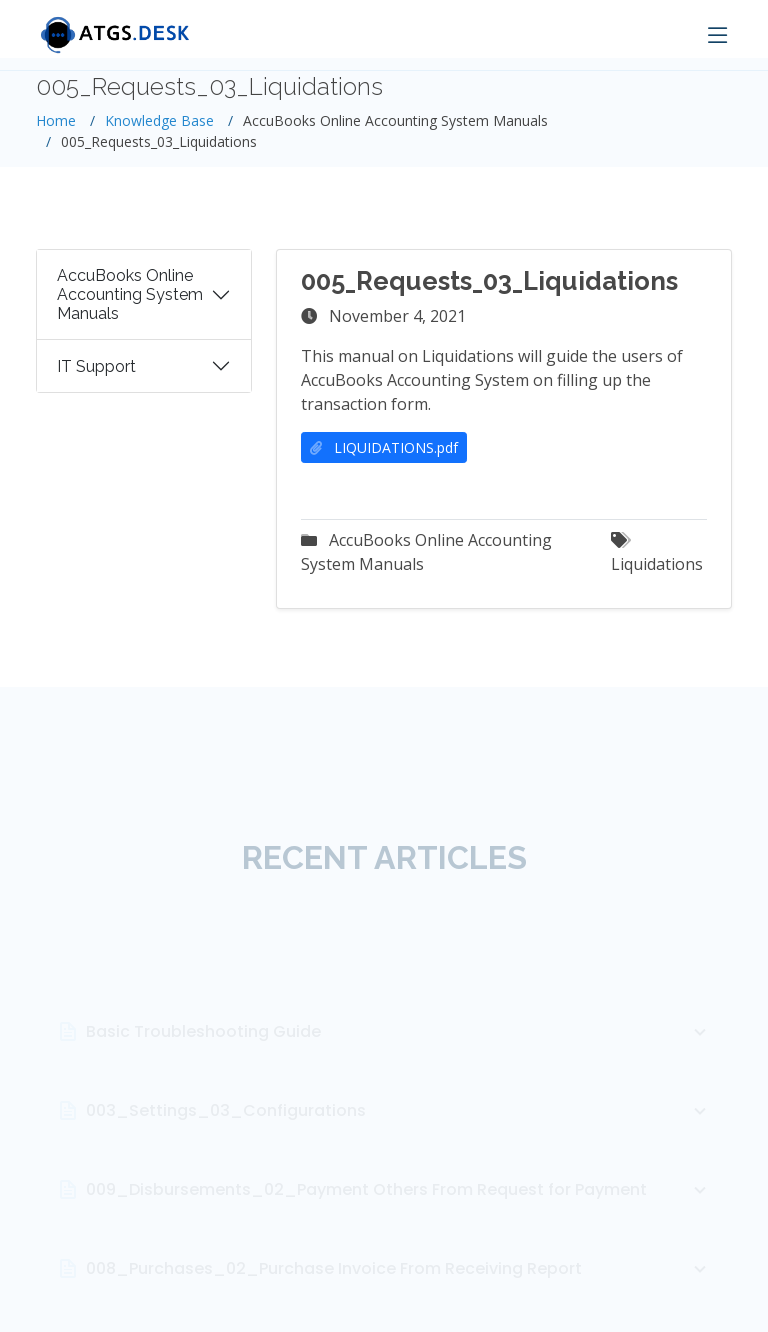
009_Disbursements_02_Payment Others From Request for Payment (399, 1216)
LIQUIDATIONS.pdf (384, 453)
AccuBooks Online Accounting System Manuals (130, 300)
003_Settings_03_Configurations (399, 1137)
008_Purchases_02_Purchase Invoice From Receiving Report (399, 1295)
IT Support (96, 372)
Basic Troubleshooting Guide (399, 1058)
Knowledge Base (159, 120)
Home (56, 120)
